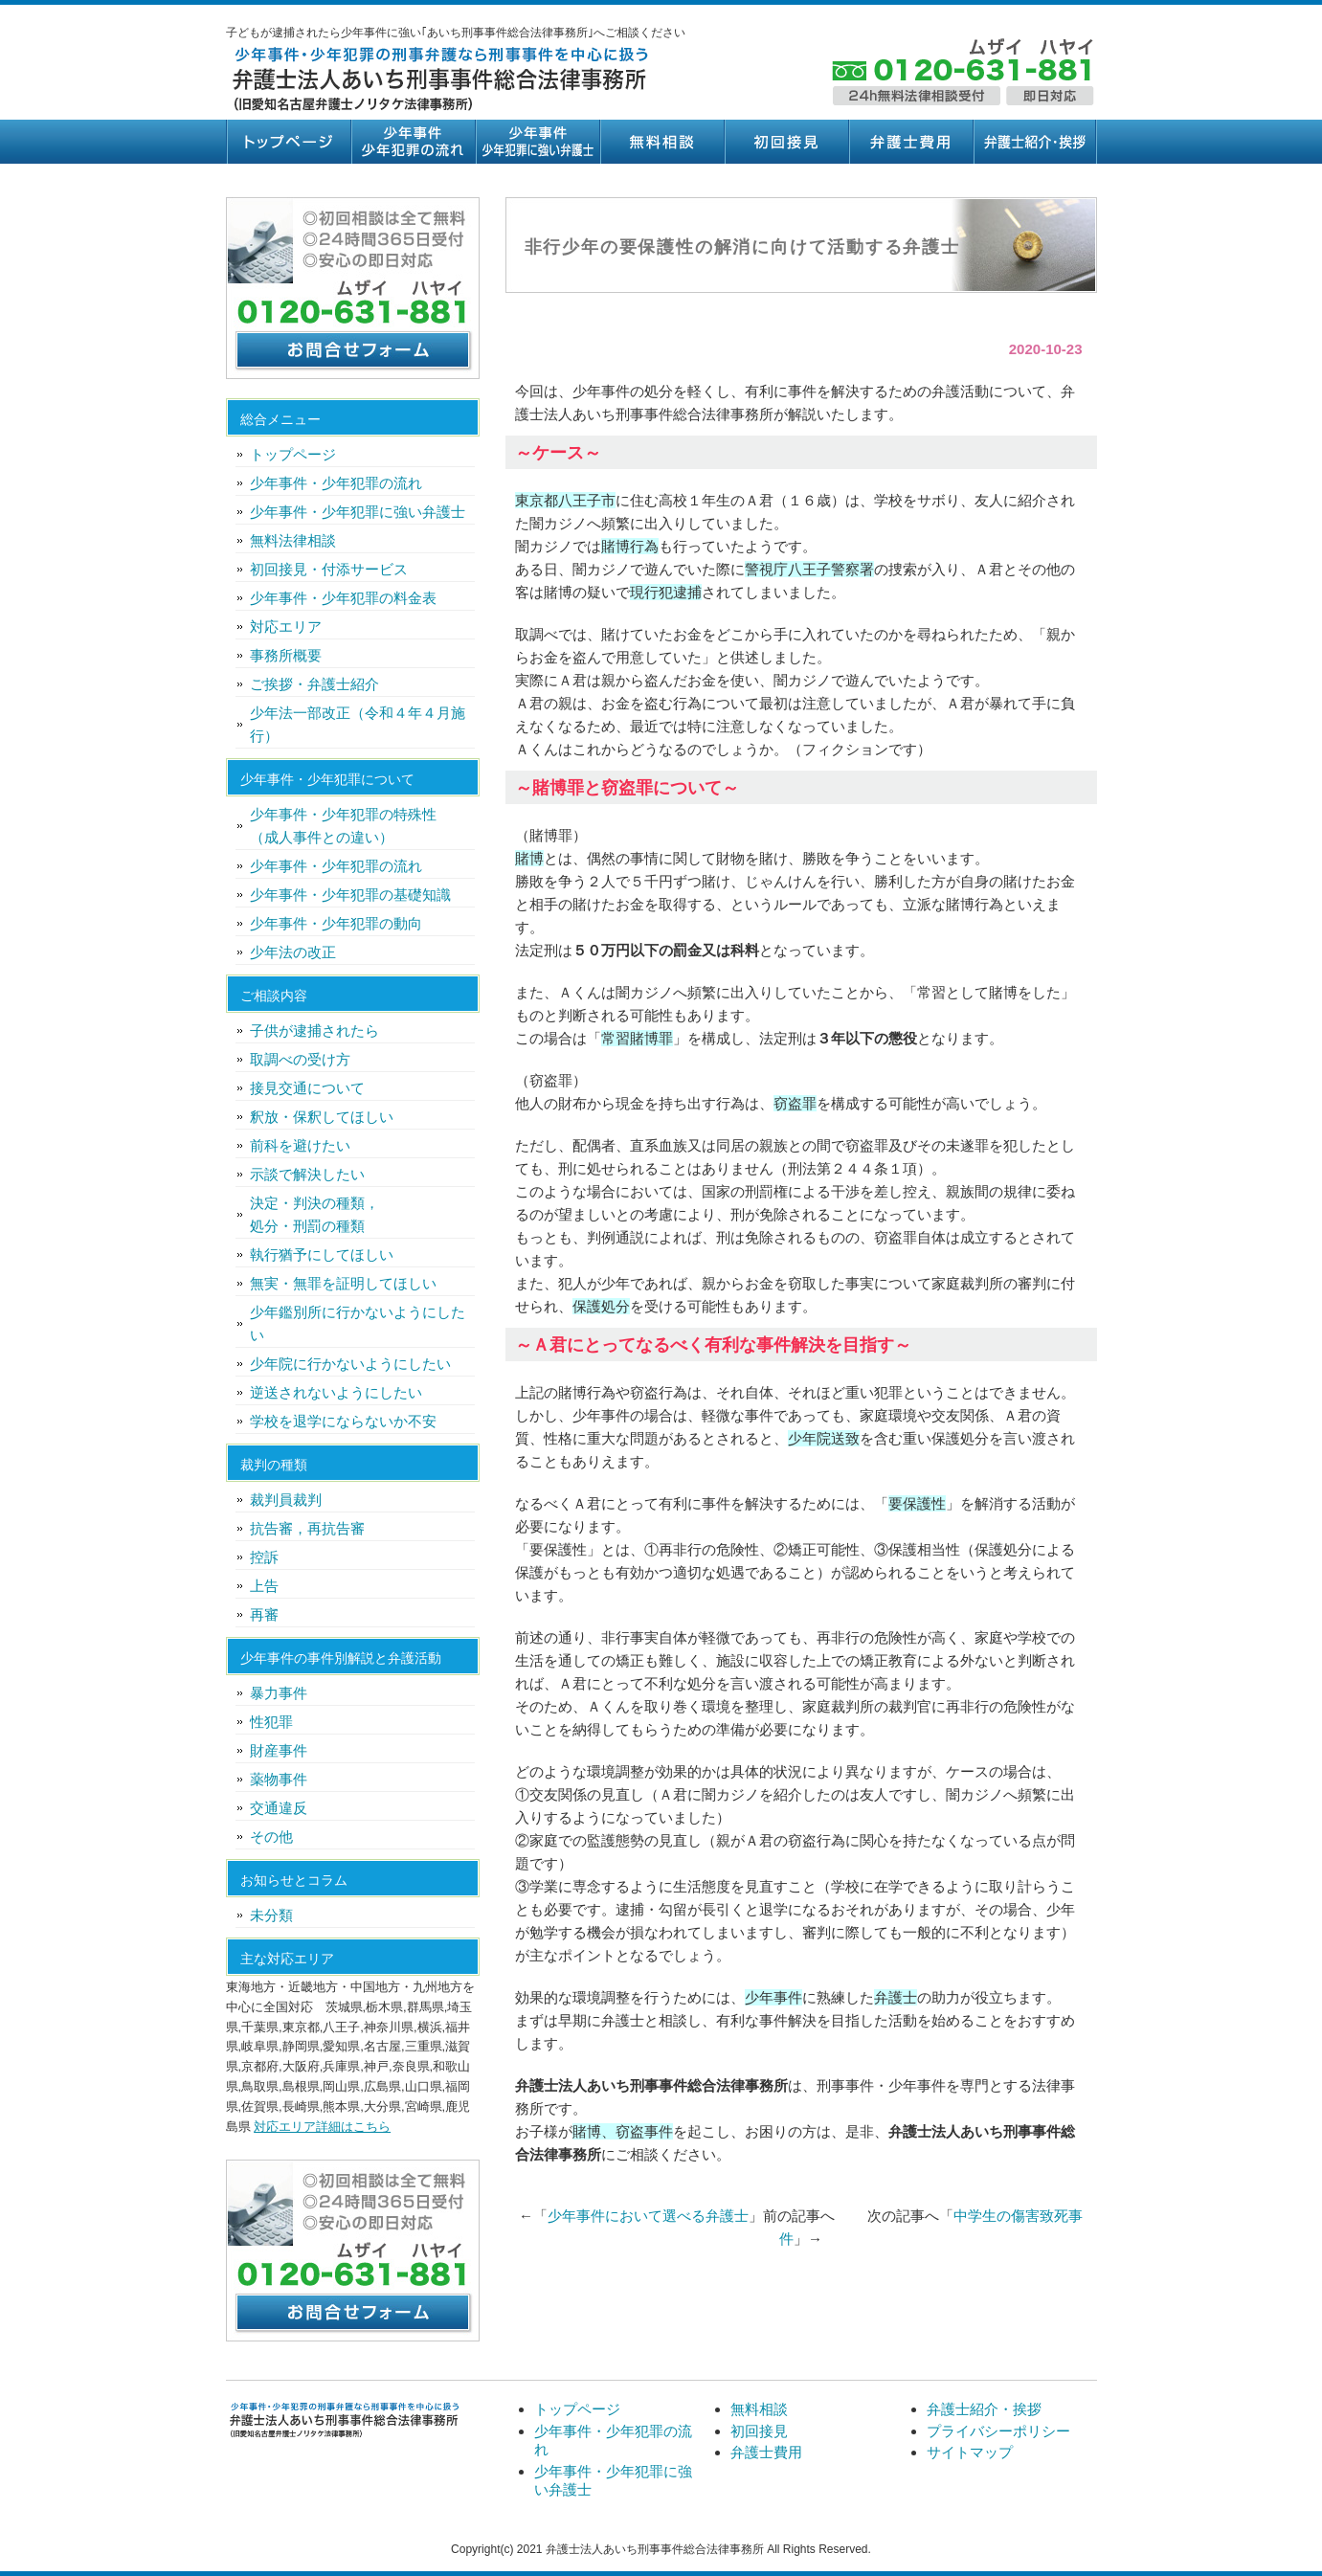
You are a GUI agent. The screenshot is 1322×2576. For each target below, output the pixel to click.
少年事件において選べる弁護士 (648, 2215)
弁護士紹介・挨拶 (1035, 142)
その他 (271, 1836)
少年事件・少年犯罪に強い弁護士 (537, 142)
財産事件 (278, 1750)
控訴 (264, 1557)
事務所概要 (286, 655)
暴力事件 (278, 1693)
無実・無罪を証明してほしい (343, 1283)
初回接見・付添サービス (329, 569)
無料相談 (661, 142)
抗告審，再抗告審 (307, 1528)
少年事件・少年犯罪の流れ (412, 142)
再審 (264, 1614)
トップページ (288, 142)
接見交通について (307, 1088)
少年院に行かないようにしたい (350, 1363)
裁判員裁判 (286, 1499)
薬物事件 (278, 1779)
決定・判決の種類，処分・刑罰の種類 (314, 1214)
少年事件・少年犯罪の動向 (336, 923)
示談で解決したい (307, 1174)
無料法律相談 (293, 540)
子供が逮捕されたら (314, 1030)
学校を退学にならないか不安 (343, 1421)
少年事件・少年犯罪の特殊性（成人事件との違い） (343, 825)
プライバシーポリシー (998, 2431)
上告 (264, 1586)
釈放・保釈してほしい (321, 1117)
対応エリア (286, 626)
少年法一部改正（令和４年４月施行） (357, 724)
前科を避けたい (300, 1145)
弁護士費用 (910, 142)
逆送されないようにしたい (336, 1392)
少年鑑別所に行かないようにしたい (357, 1323)
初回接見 (786, 142)
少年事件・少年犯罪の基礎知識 (350, 894)
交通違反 (278, 1808)
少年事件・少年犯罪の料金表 (343, 598)
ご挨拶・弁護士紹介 (314, 684)
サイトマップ (970, 2452)
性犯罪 (271, 1722)
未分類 (271, 1915)
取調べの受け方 (300, 1059)
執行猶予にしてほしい (321, 1254)
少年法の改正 (293, 952)
